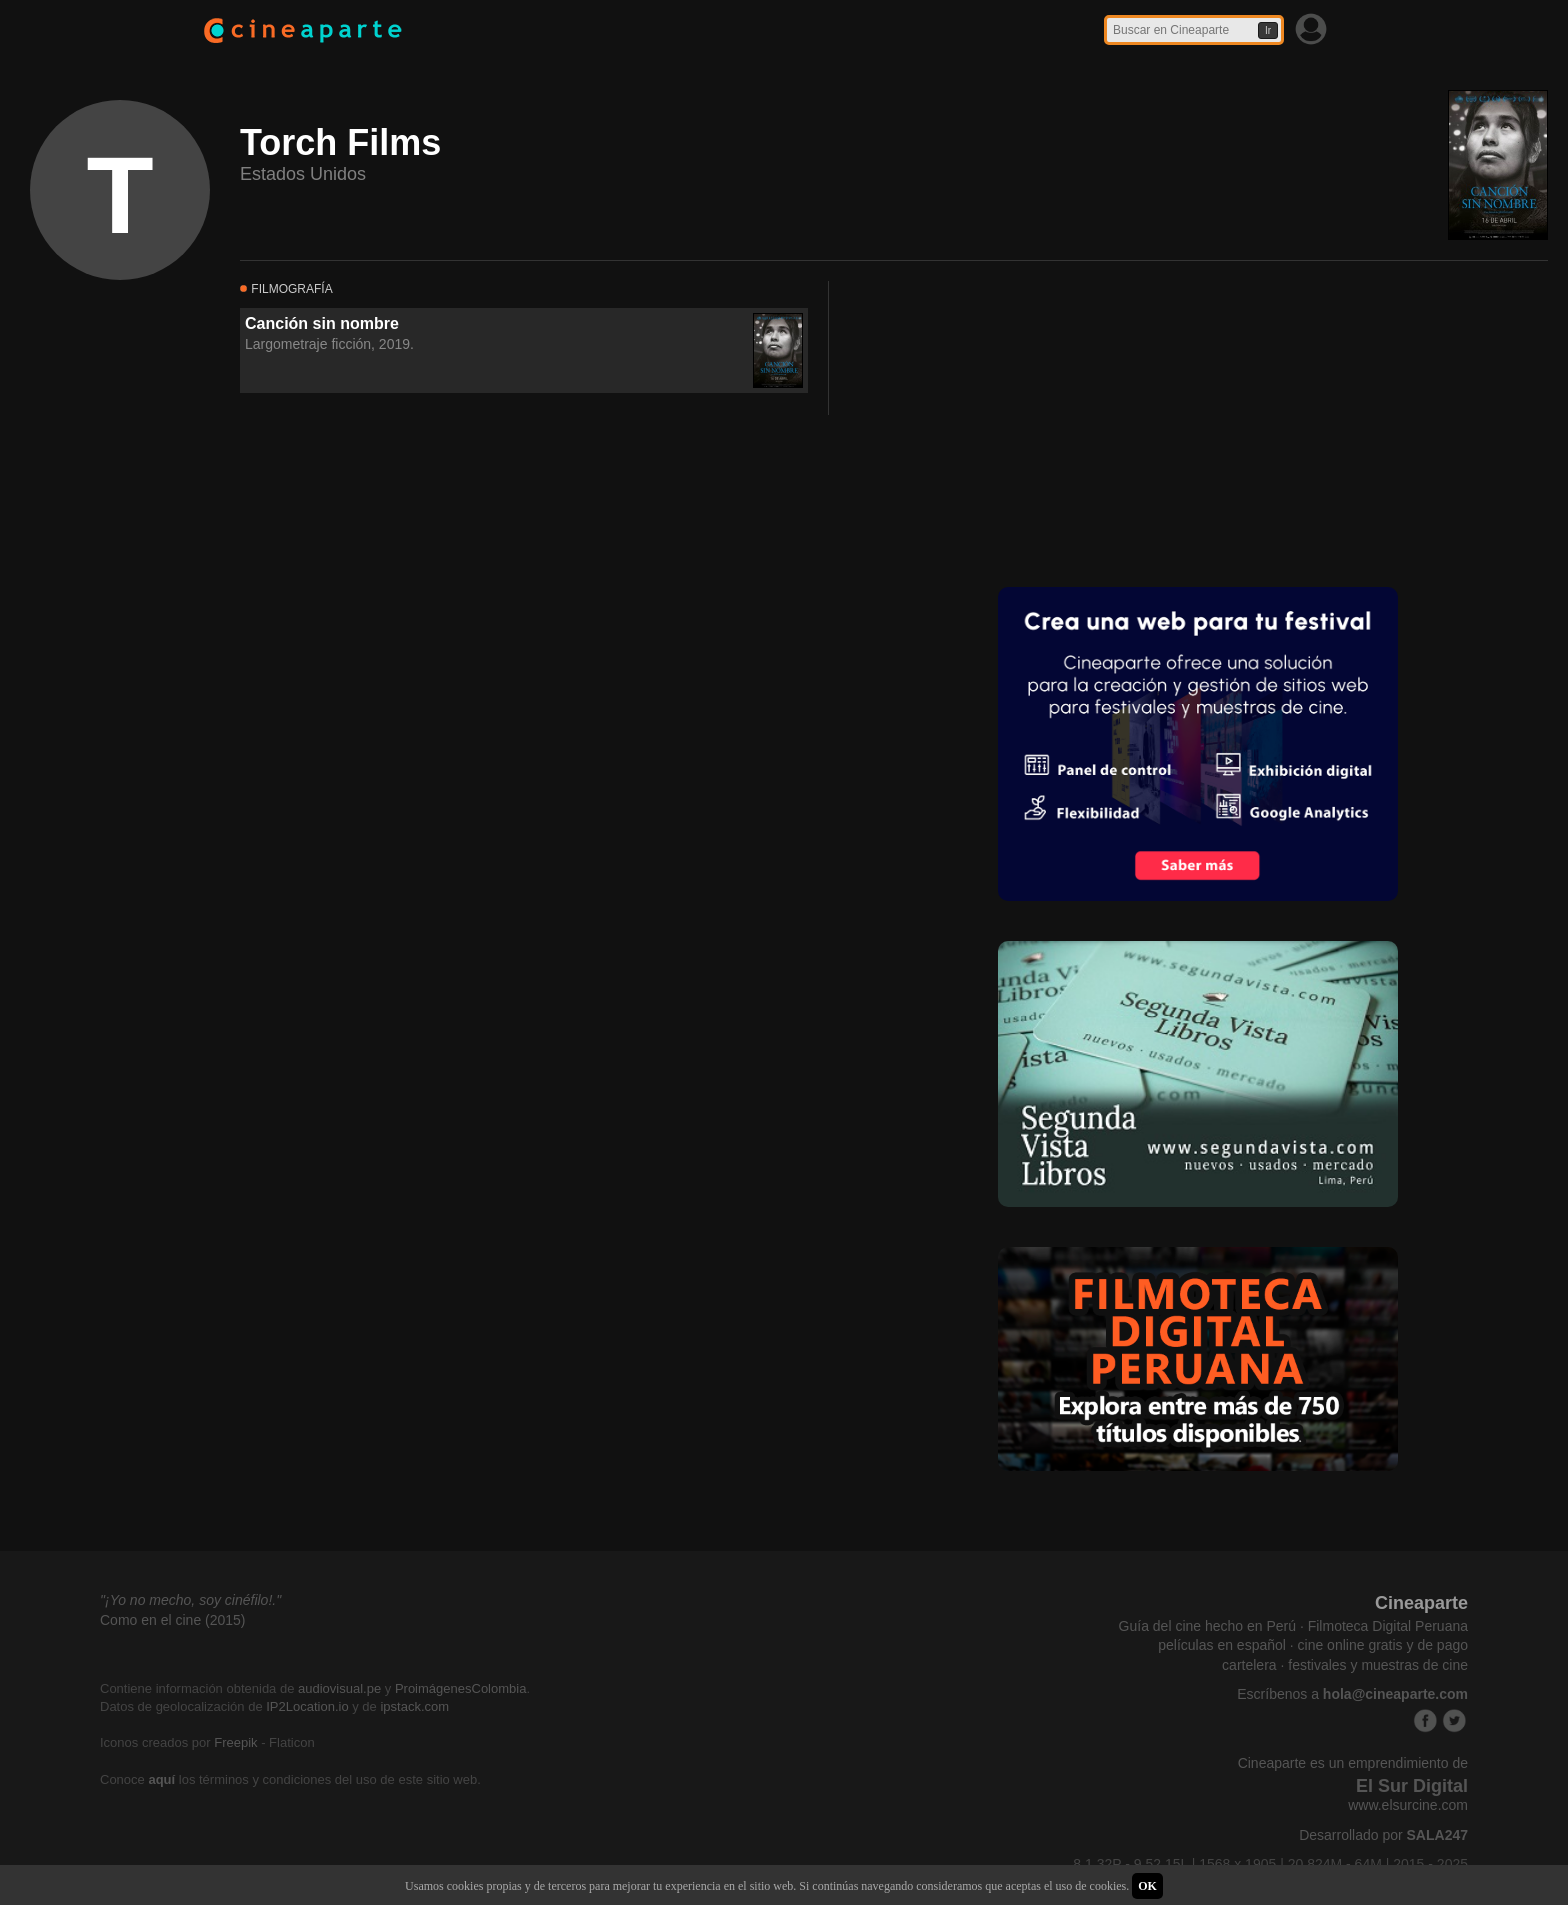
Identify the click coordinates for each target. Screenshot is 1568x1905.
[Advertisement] (1017, 421)
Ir (1268, 30)
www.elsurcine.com (1408, 1805)
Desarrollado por (1383, 1835)
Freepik (235, 1742)
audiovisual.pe (339, 1688)
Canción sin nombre (322, 323)
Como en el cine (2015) (173, 1620)
